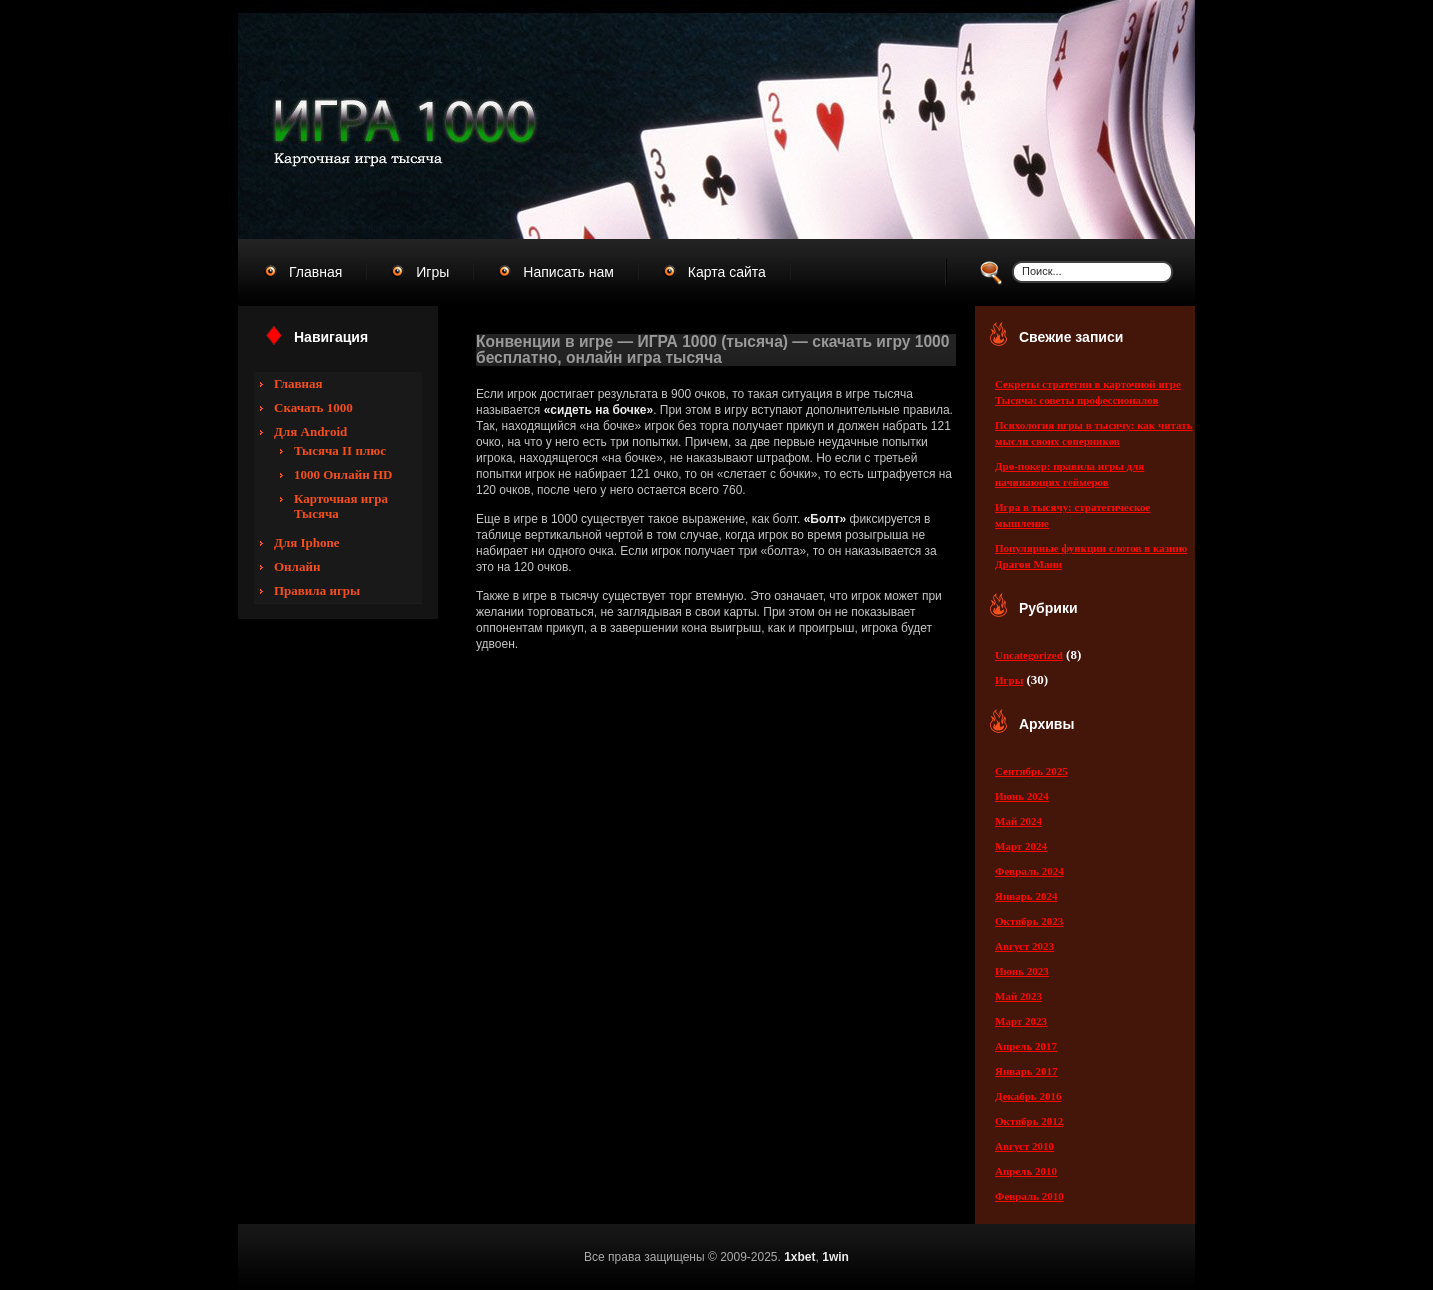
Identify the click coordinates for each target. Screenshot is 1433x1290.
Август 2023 (1024, 946)
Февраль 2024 (1029, 871)
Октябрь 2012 (1029, 1121)
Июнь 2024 (1022, 796)
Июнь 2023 (1022, 971)
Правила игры (317, 590)
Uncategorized (1029, 655)
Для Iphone (307, 542)
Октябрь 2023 (1029, 921)
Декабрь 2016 (1028, 1096)
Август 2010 (1024, 1146)
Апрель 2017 (1026, 1046)
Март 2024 (1021, 846)
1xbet (799, 1257)
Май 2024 (1018, 821)
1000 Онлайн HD (343, 474)
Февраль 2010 (1029, 1196)
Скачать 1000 (313, 407)
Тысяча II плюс (340, 450)
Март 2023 (1021, 1021)
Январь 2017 (1026, 1071)
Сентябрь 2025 (1031, 771)
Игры (1009, 680)
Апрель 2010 (1026, 1171)
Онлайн (297, 566)
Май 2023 (1018, 996)
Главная (298, 383)
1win (835, 1257)
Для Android (310, 431)
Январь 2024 (1026, 896)
